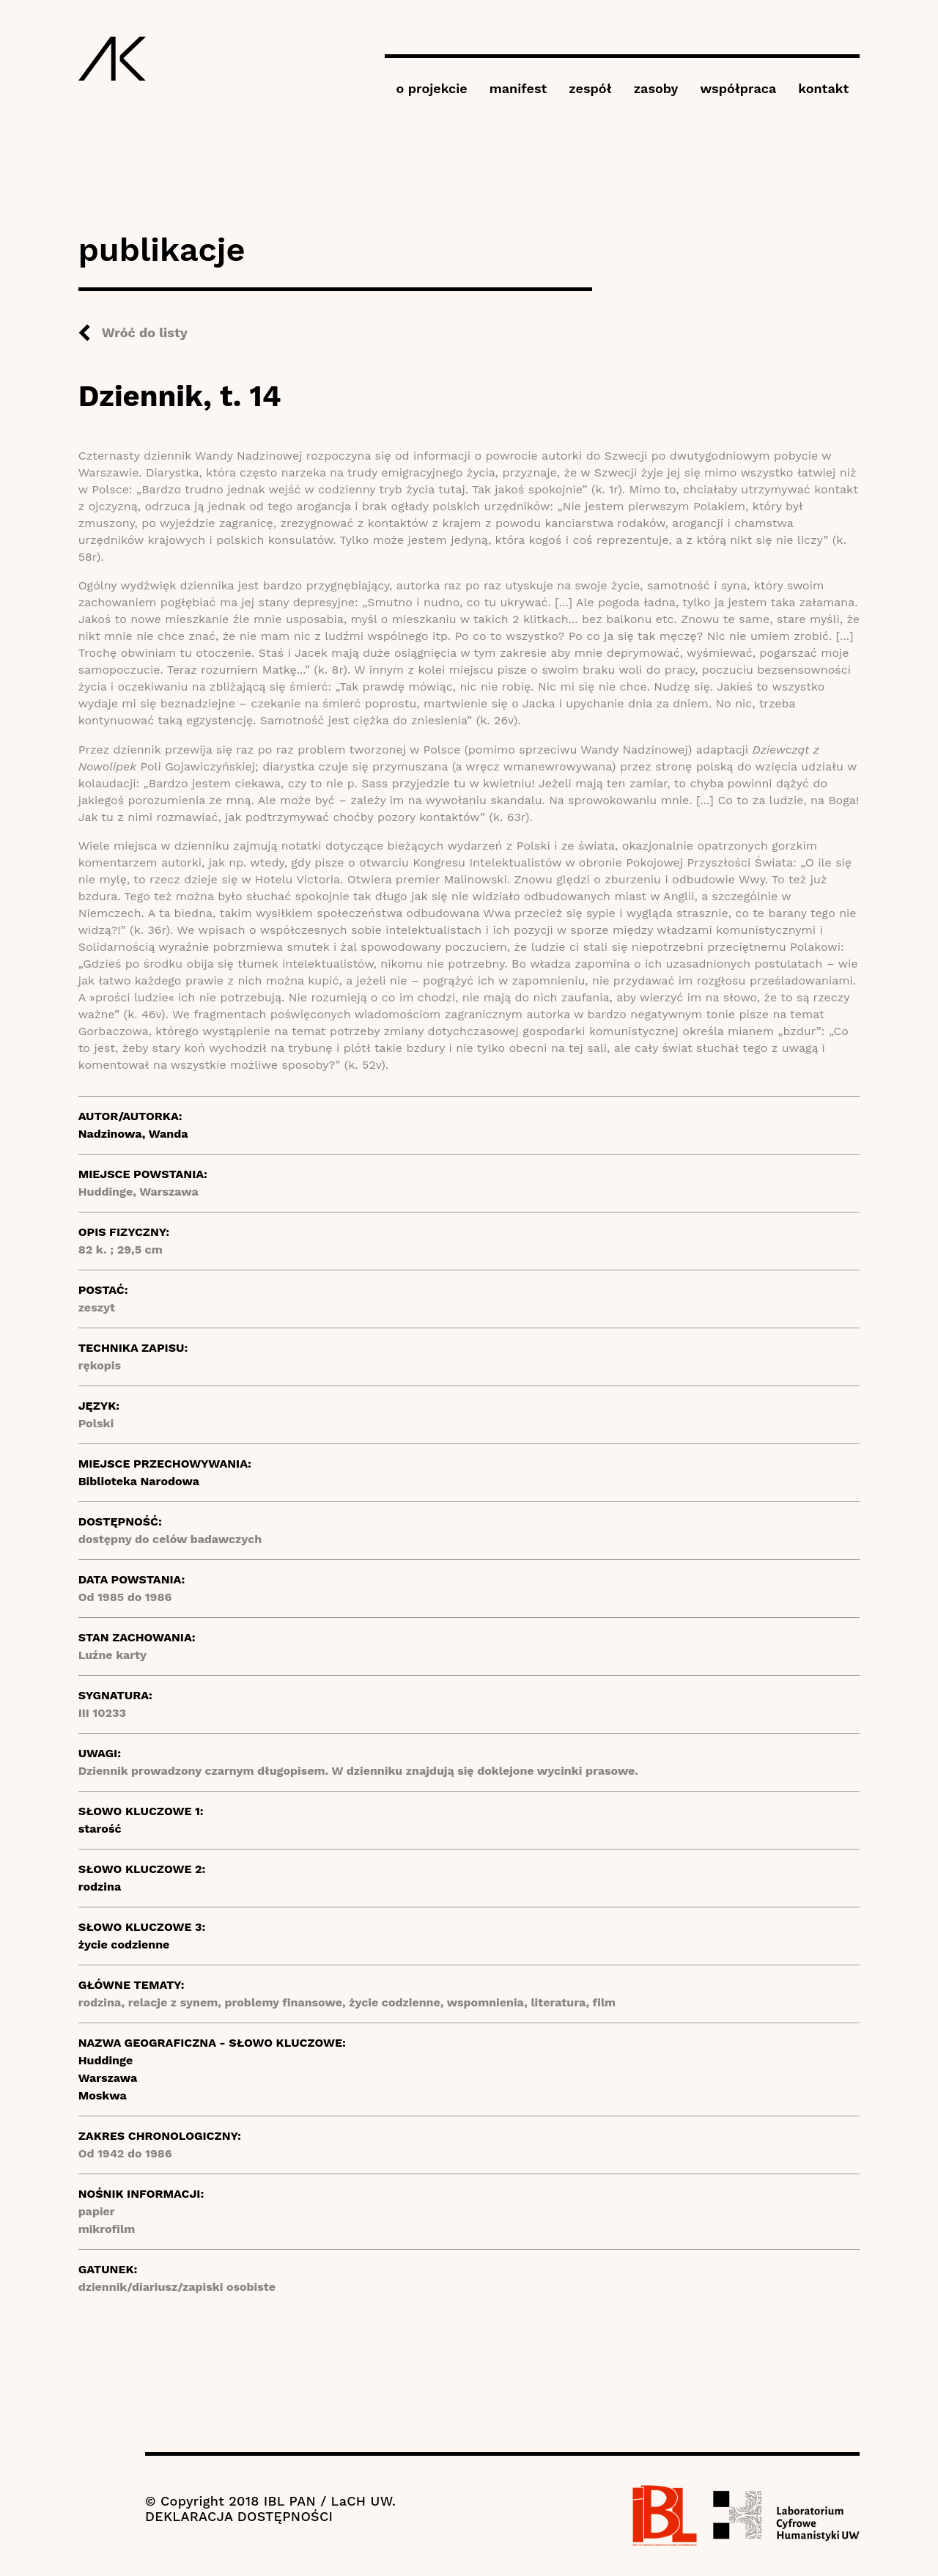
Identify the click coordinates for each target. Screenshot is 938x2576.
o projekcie (431, 88)
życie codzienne (124, 1944)
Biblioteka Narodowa (138, 1481)
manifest (518, 88)
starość (100, 1829)
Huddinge (105, 2060)
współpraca (738, 88)
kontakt (823, 88)
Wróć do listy (145, 332)
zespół (590, 88)
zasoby (656, 88)
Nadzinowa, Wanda (133, 1134)
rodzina (100, 1887)
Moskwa (102, 2095)
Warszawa (108, 2078)
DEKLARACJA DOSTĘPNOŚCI (239, 2516)
